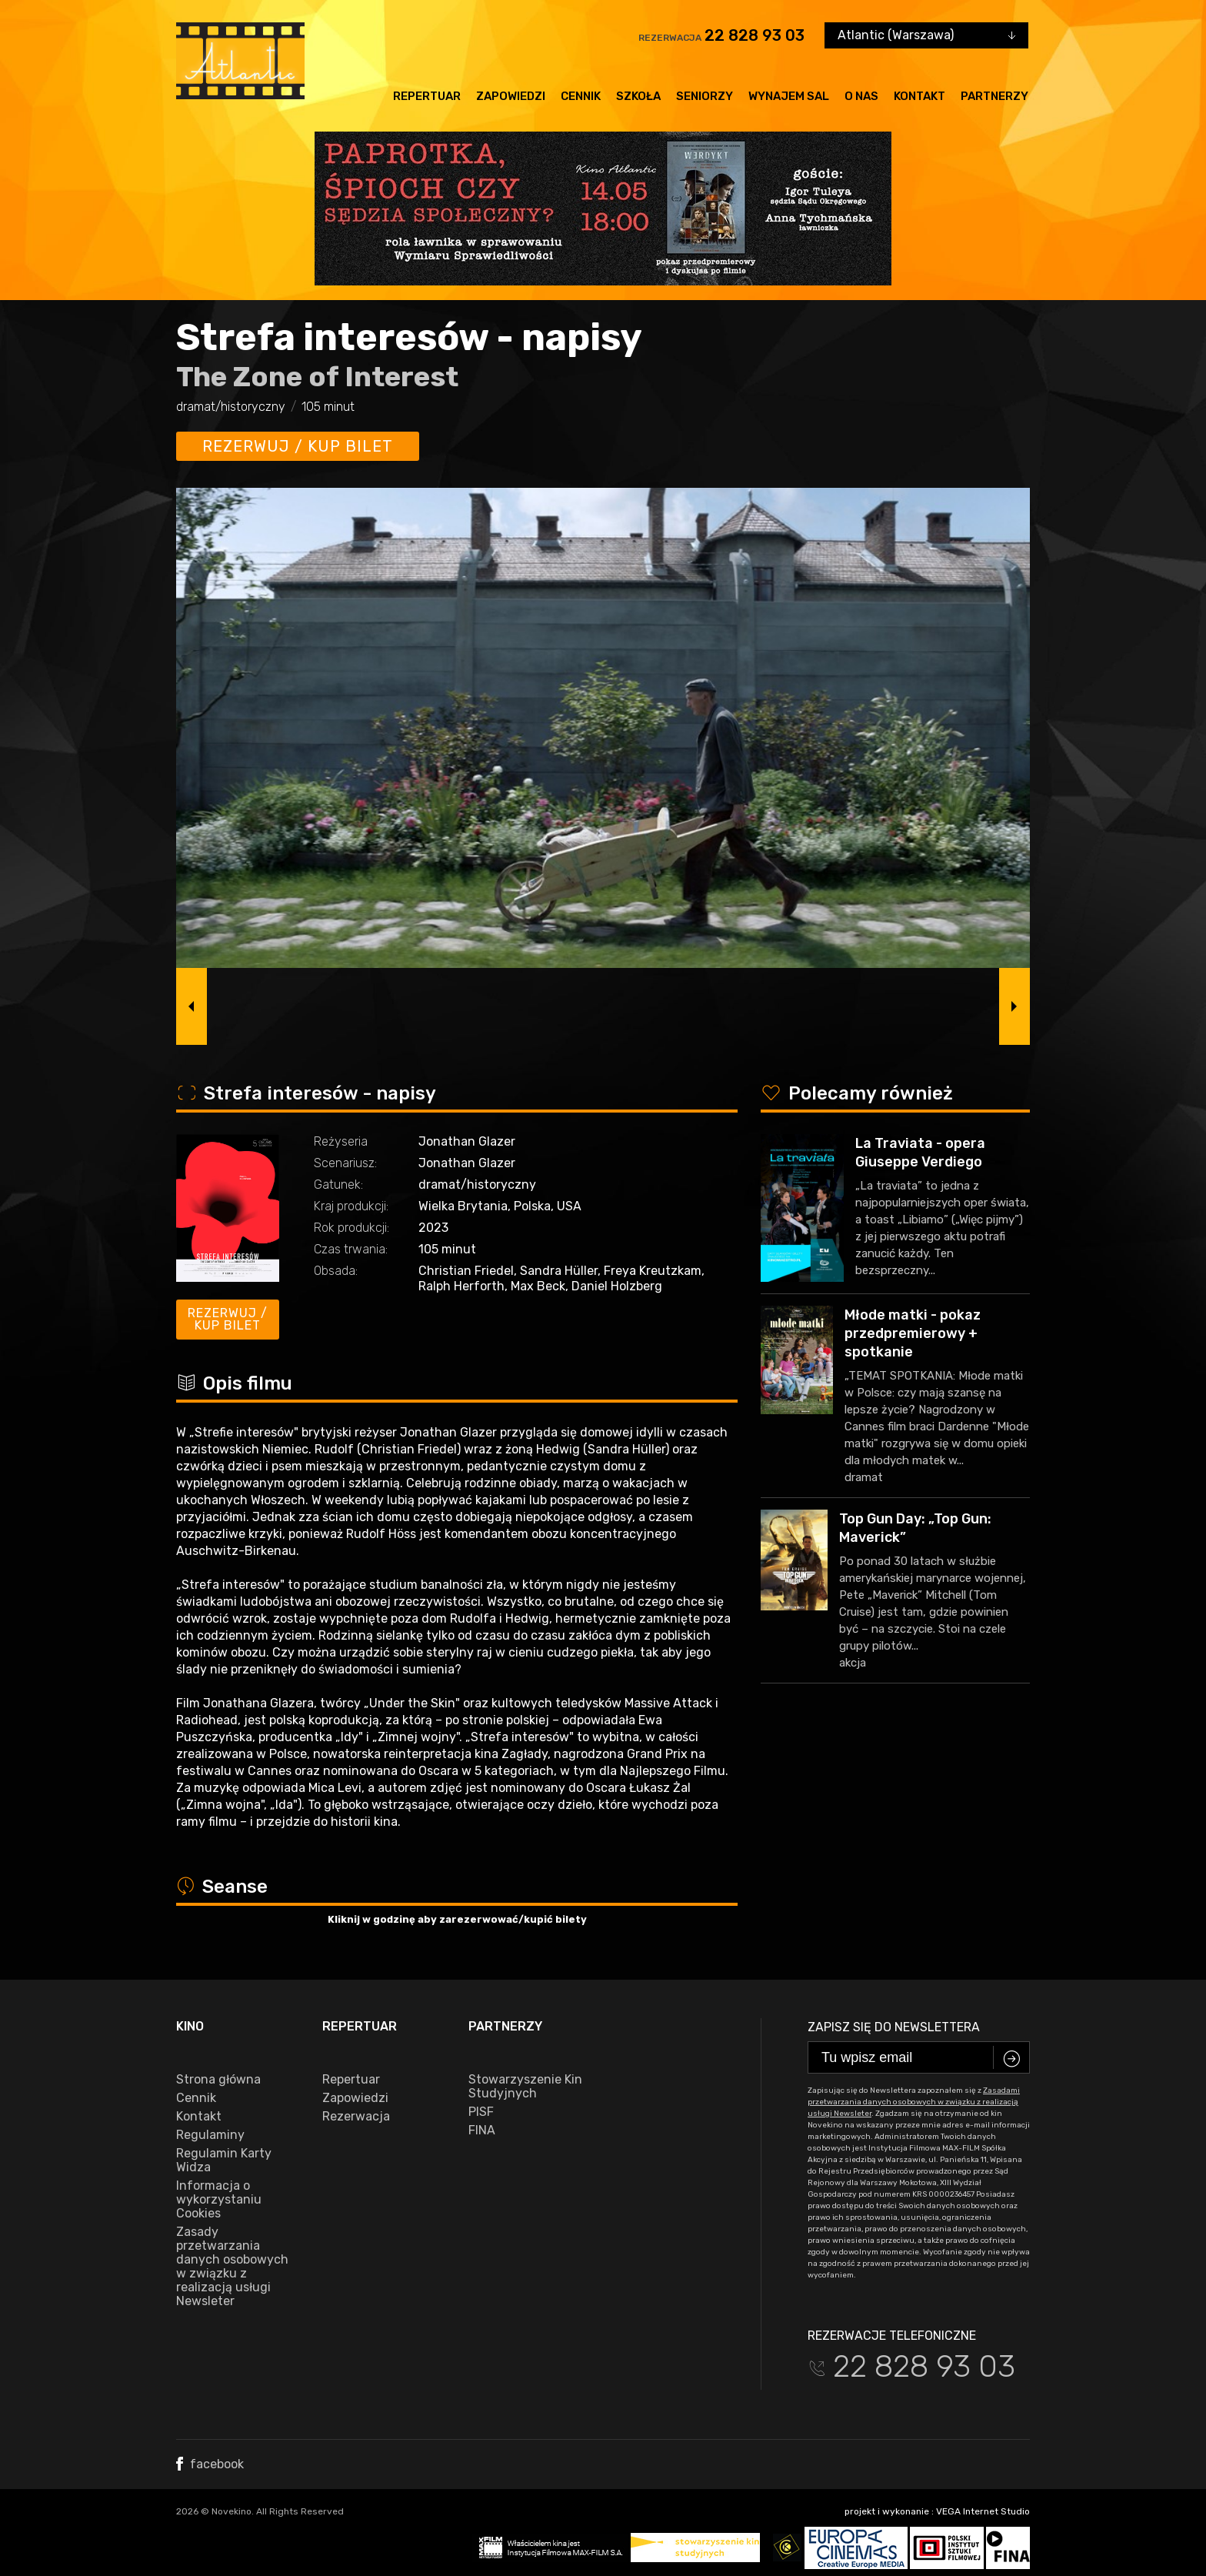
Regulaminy (210, 2135)
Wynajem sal (788, 96)
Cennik (581, 96)
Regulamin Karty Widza (224, 2160)
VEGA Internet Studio (983, 2511)
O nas (861, 96)
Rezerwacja (356, 2117)
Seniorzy (704, 96)
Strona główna (218, 2080)
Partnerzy (994, 96)
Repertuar (427, 96)
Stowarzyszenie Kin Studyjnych (525, 2087)
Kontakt (919, 96)
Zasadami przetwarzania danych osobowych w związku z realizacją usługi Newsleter (914, 2102)
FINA (481, 2130)
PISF (481, 2112)
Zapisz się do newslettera (894, 2027)
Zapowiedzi (510, 96)
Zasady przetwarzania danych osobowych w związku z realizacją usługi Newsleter (232, 2266)
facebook (210, 2464)
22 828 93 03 (755, 35)
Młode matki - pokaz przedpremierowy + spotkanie (913, 1333)
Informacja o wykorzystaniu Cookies (219, 2200)
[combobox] (926, 35)
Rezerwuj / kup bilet (297, 446)
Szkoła (638, 96)
